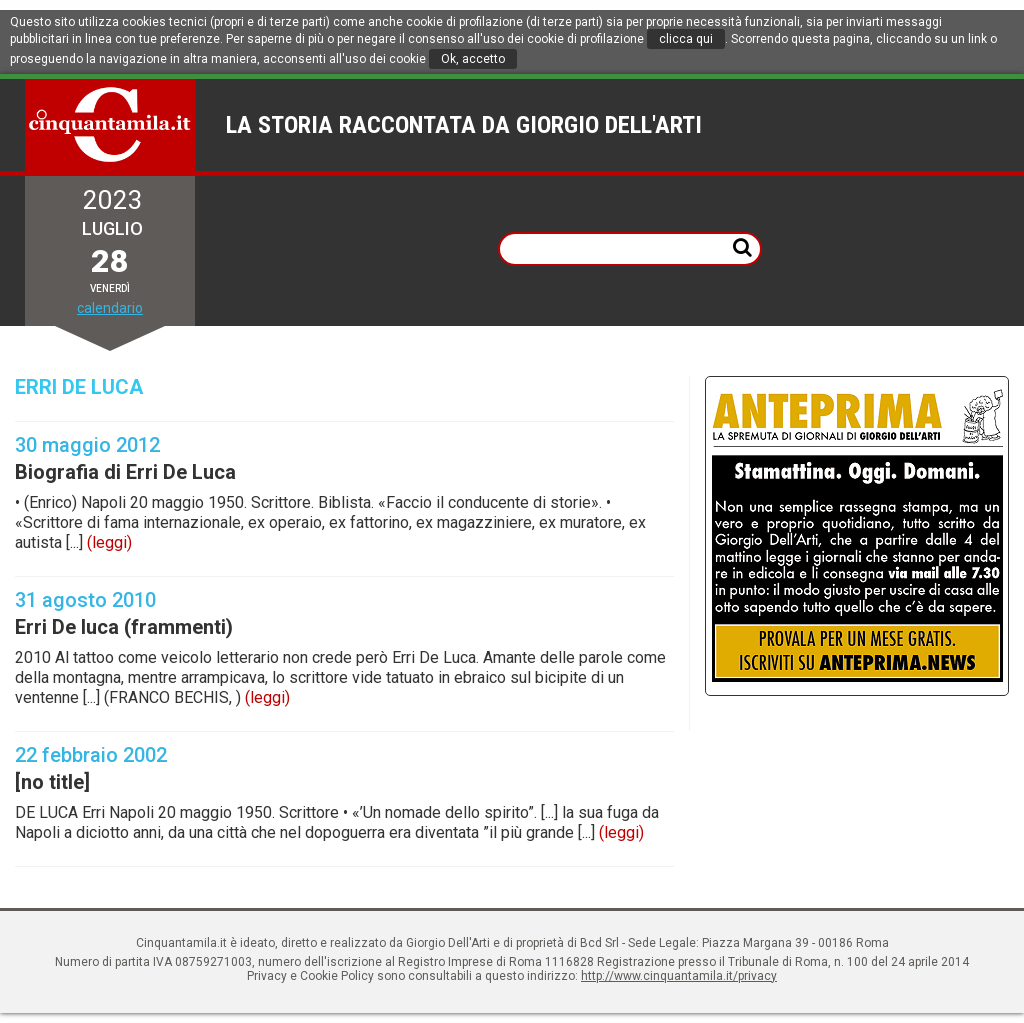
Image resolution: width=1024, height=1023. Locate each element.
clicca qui (686, 39)
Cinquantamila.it (111, 125)
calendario (110, 308)
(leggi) (109, 542)
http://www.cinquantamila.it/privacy (679, 976)
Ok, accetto (473, 59)
